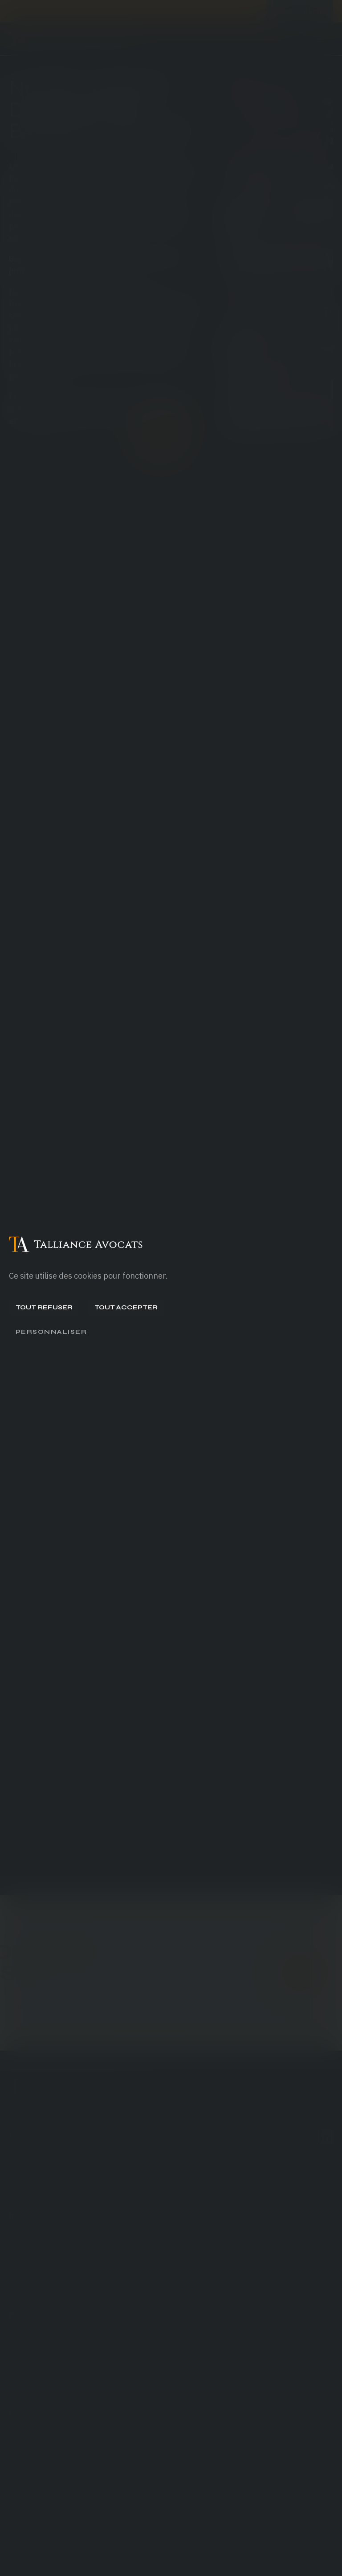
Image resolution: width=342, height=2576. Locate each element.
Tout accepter (126, 1307)
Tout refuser (44, 1307)
